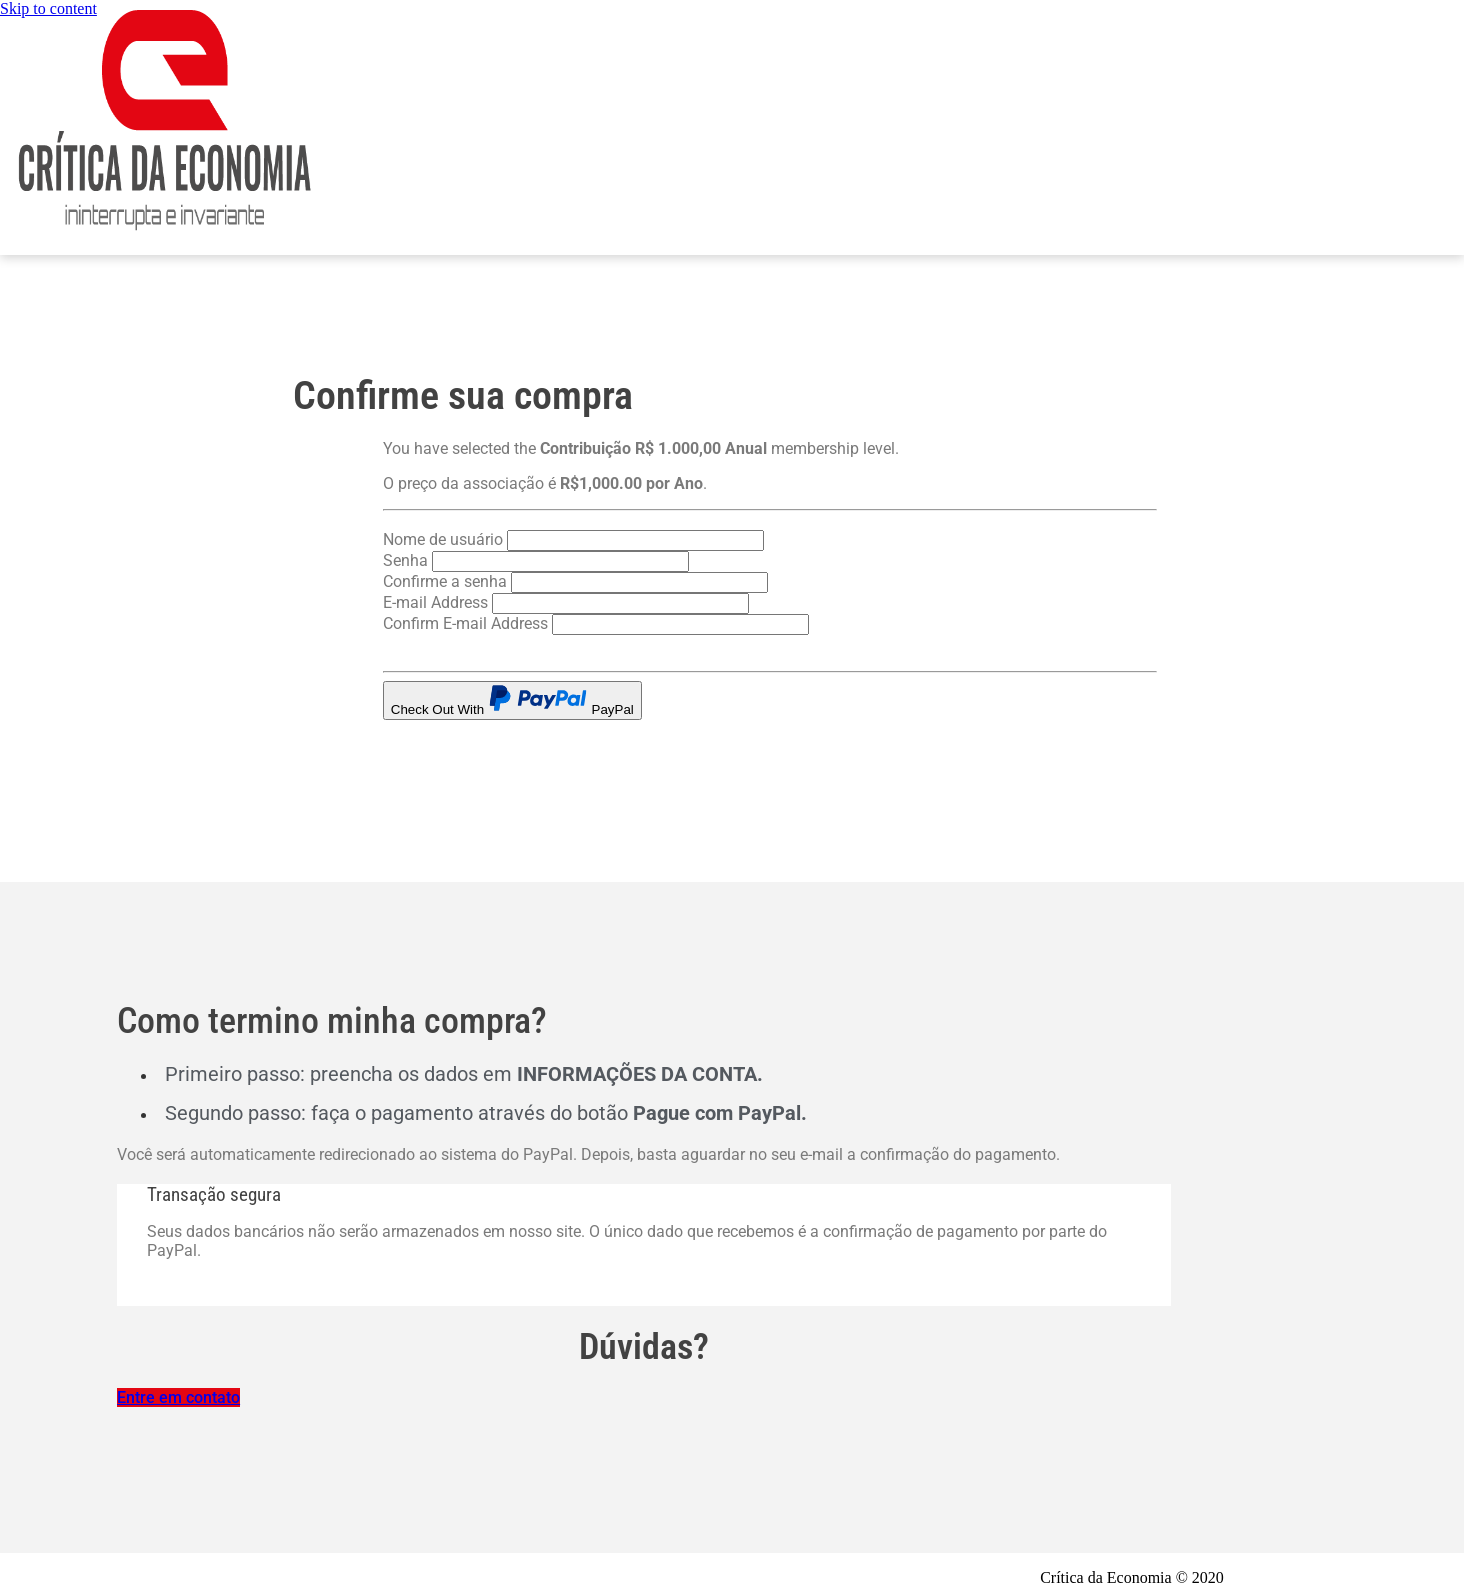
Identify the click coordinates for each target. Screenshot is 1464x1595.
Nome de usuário (443, 539)
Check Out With (512, 700)
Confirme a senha (445, 581)
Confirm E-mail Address (465, 623)
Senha (405, 560)
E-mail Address (435, 602)
